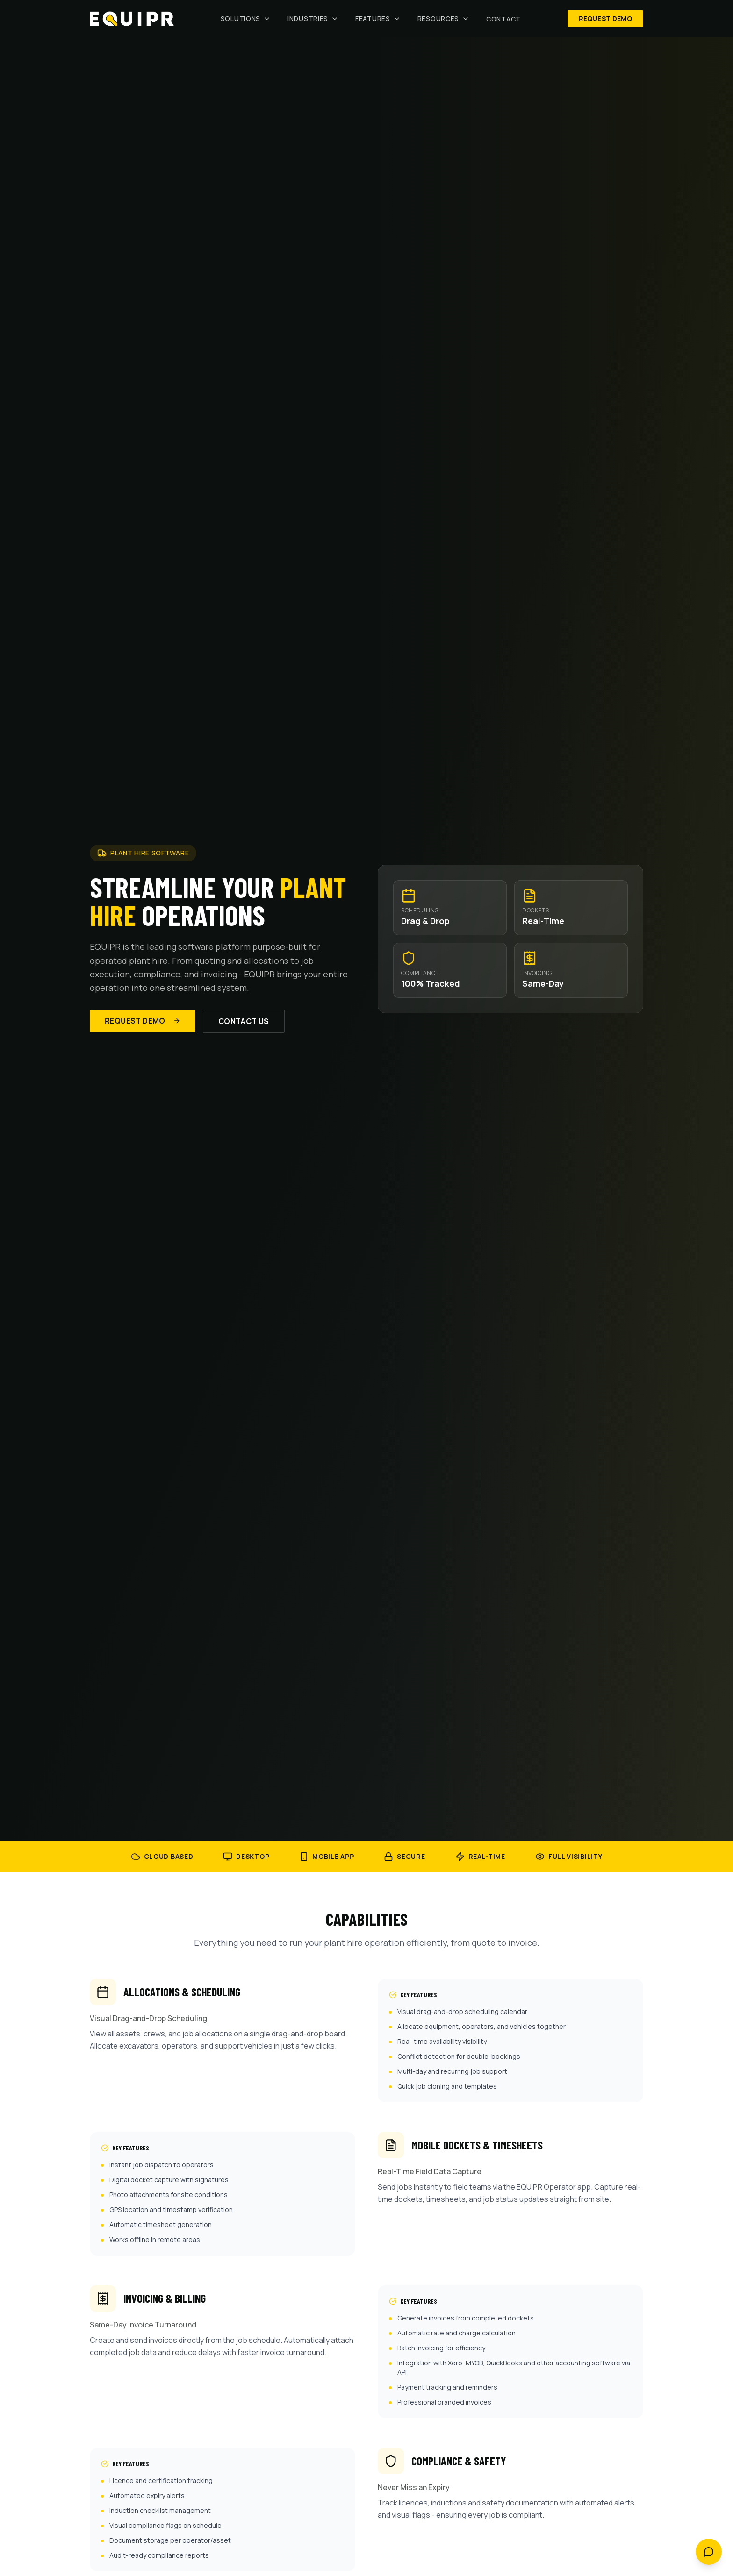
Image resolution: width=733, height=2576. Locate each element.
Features (378, 18)
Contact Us (243, 1021)
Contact (503, 18)
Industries (312, 18)
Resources (443, 18)
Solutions (246, 18)
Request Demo (605, 18)
